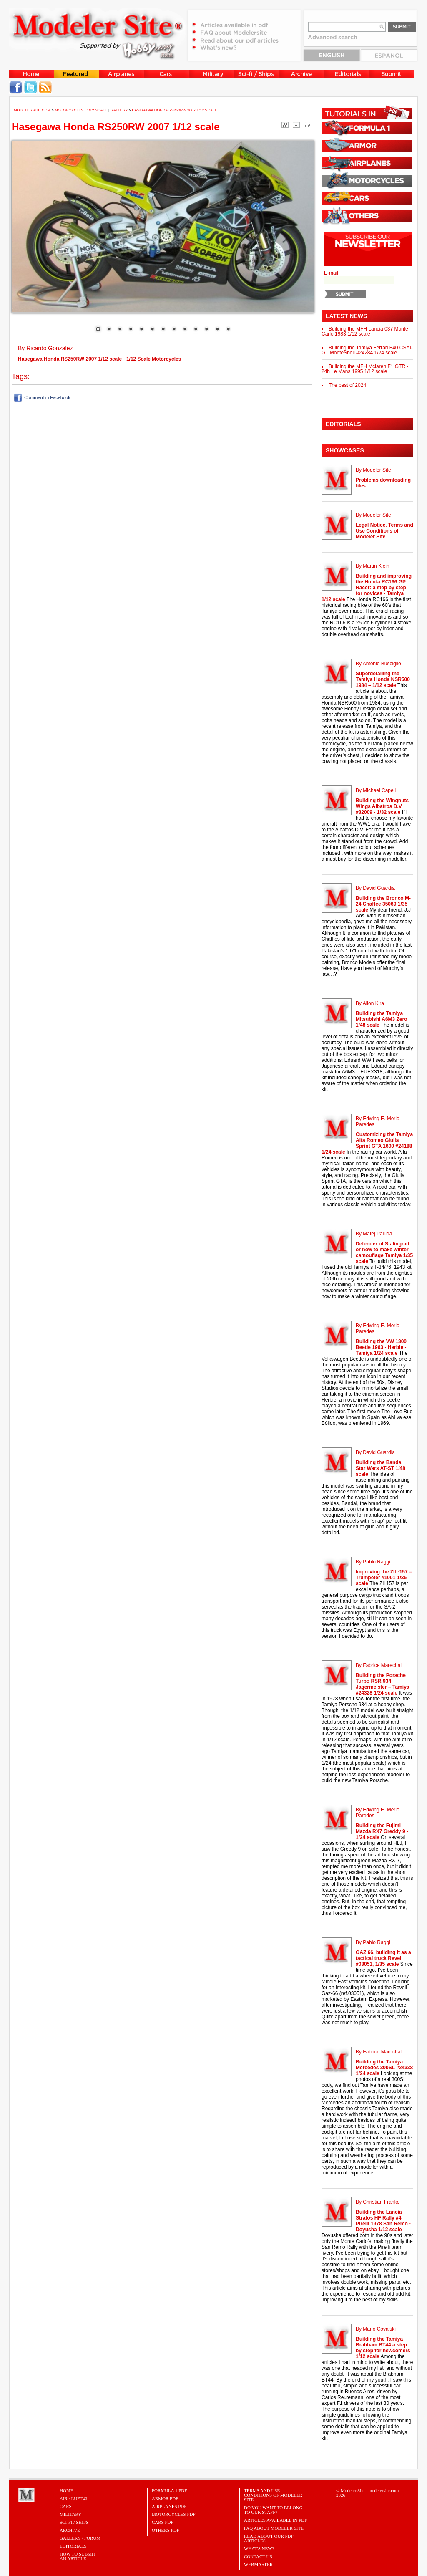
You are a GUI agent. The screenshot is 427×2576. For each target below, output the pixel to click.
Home (66, 2490)
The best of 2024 (347, 385)
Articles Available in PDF (275, 2520)
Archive (70, 2530)
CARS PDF (162, 2522)
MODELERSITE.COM (32, 110)
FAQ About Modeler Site (274, 2528)
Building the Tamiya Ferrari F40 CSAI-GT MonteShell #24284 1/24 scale (367, 350)
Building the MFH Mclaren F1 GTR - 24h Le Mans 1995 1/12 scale (365, 369)
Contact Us (258, 2556)
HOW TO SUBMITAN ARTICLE (78, 2556)
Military (70, 2514)
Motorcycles (69, 110)
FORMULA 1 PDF (169, 2490)
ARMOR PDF (165, 2498)
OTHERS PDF (165, 2530)
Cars (66, 2506)
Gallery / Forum (80, 2538)
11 (206, 329)
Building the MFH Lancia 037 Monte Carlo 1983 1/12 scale (365, 331)
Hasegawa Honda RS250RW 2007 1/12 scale (174, 110)
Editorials (73, 2545)
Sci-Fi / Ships (74, 2522)
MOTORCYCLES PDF (174, 2514)
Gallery (119, 110)
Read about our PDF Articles (269, 2538)
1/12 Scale (97, 110)
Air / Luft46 (73, 2498)
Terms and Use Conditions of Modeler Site (273, 2495)
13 (228, 329)
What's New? (259, 2548)
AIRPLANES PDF (169, 2506)
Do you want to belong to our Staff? (273, 2510)
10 (195, 329)
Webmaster (258, 2564)
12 (217, 329)
